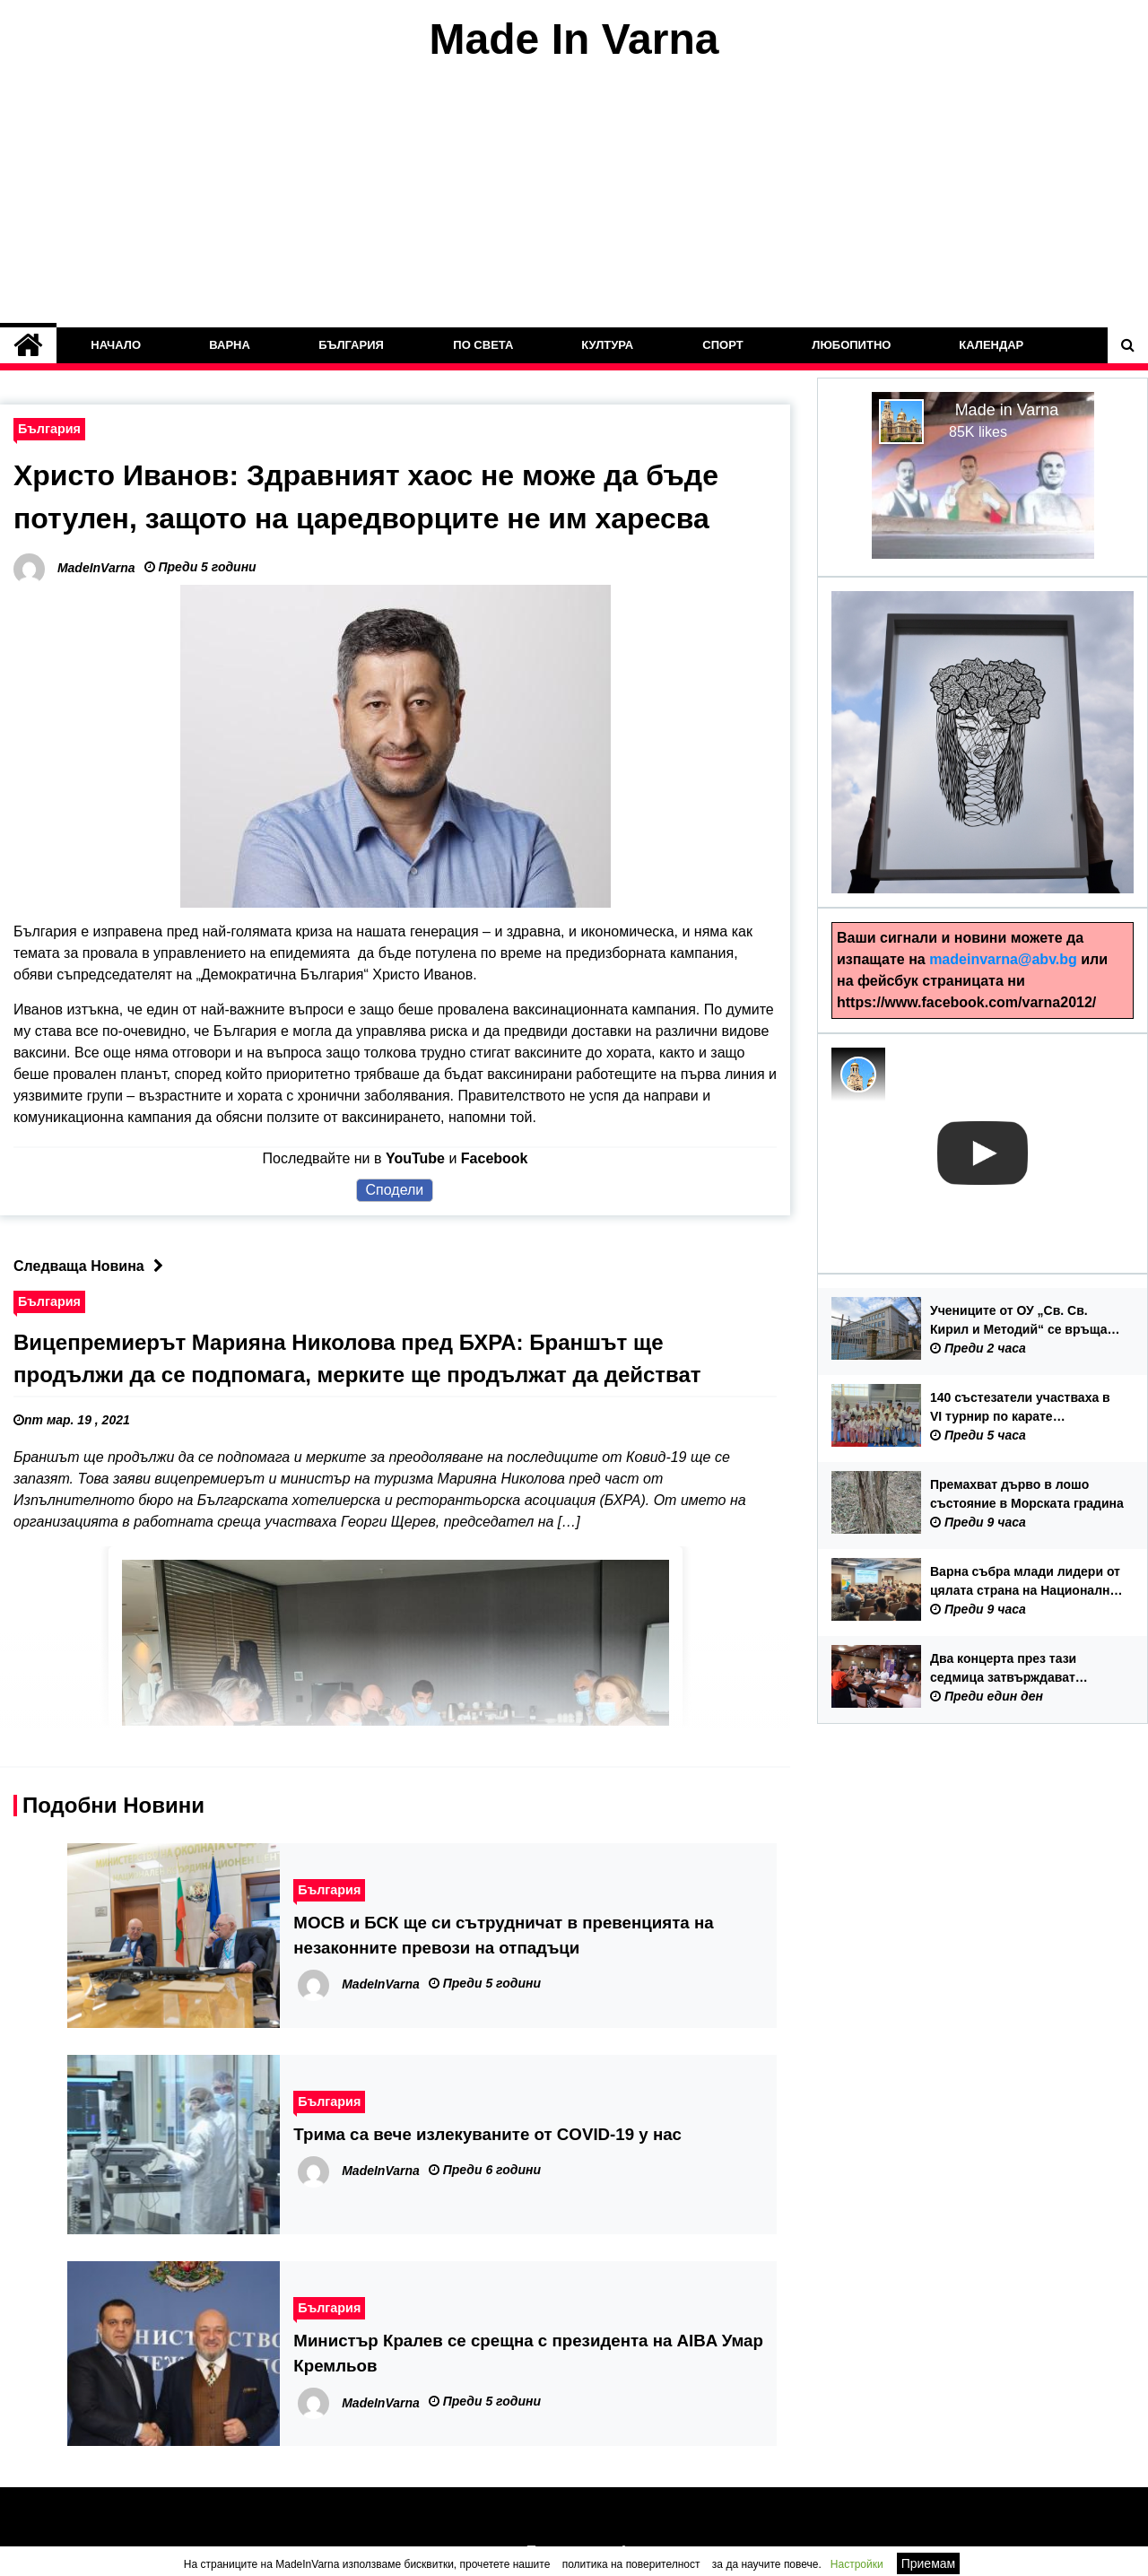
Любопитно (851, 345)
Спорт (722, 345)
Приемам (928, 2563)
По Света (483, 345)
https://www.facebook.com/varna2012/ (966, 1002)
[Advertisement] (574, 195)
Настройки (857, 2564)
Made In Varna (574, 39)
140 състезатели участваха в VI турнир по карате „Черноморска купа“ (1020, 1408)
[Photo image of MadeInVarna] (858, 1074)
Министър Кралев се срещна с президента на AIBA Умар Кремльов (528, 2353)
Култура (608, 345)
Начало (116, 345)
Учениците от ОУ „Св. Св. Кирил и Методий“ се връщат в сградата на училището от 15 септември (1027, 1321)
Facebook (494, 1158)
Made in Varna (1007, 410)
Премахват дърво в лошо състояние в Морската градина (1027, 1493)
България (352, 345)
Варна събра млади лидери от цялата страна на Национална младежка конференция (1025, 1582)
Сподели (395, 1189)
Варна (230, 345)
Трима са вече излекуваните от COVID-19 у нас (487, 2134)
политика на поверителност (631, 2564)
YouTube (415, 1158)
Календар (992, 345)
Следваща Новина (92, 1266)
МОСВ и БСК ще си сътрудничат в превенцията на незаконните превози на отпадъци (503, 1935)
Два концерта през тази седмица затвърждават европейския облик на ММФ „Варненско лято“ (1017, 1669)
